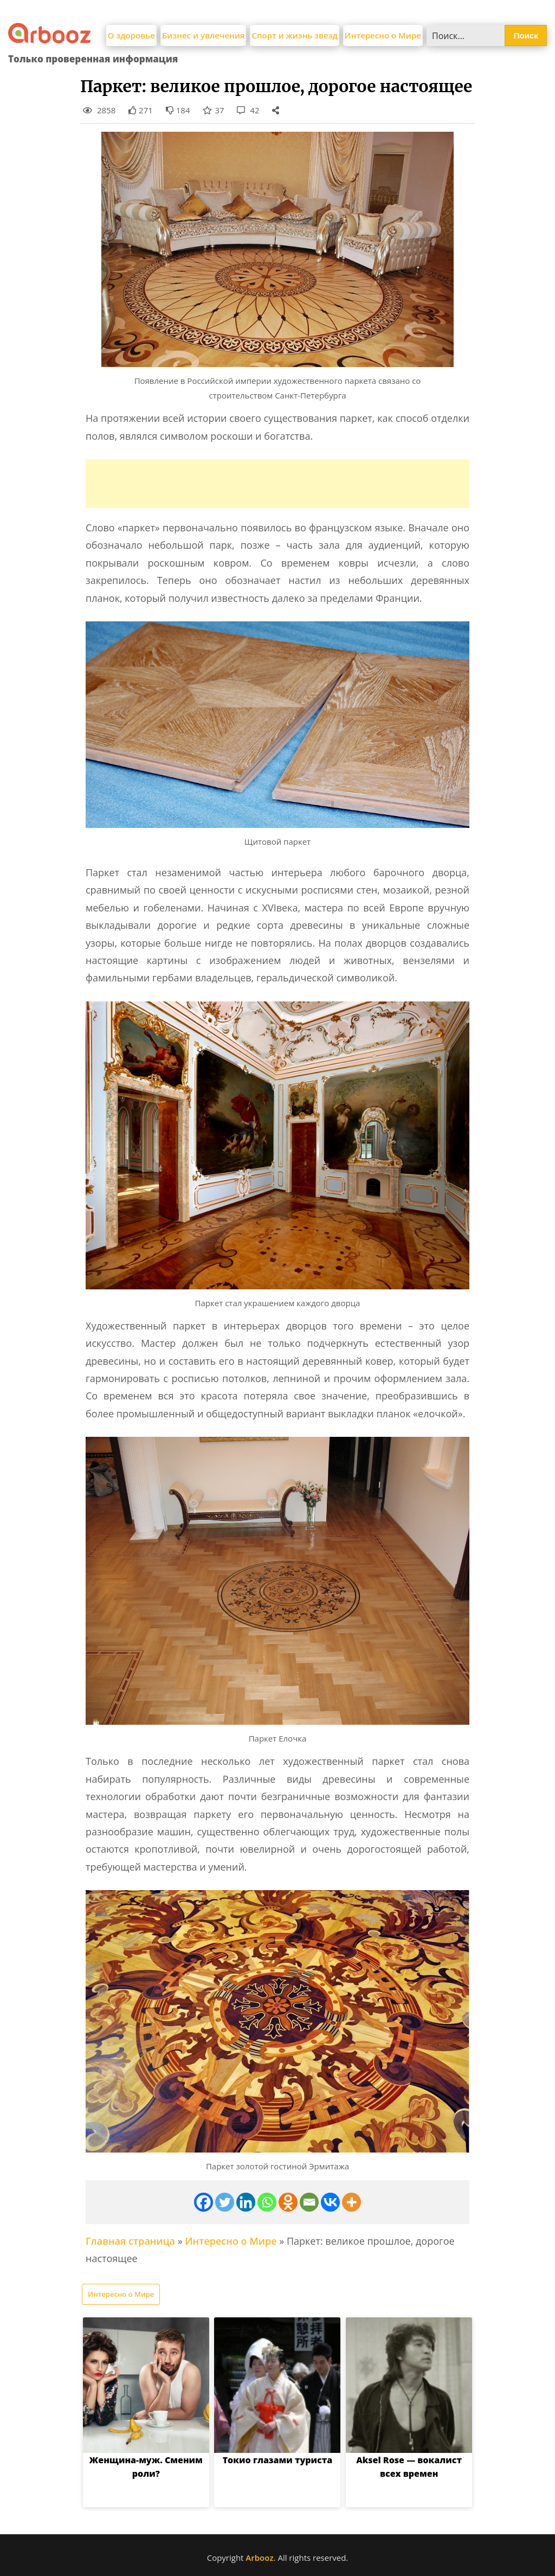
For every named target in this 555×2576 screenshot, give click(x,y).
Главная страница (130, 2240)
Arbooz (259, 2557)
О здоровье (131, 35)
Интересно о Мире (383, 35)
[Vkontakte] (330, 2202)
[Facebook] (203, 2202)
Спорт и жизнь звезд (294, 35)
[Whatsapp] (266, 2202)
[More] (351, 2202)
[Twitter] (224, 2202)
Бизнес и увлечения (203, 35)
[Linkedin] (245, 2202)
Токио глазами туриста (278, 2460)
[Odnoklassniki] (288, 2202)
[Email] (309, 2202)
